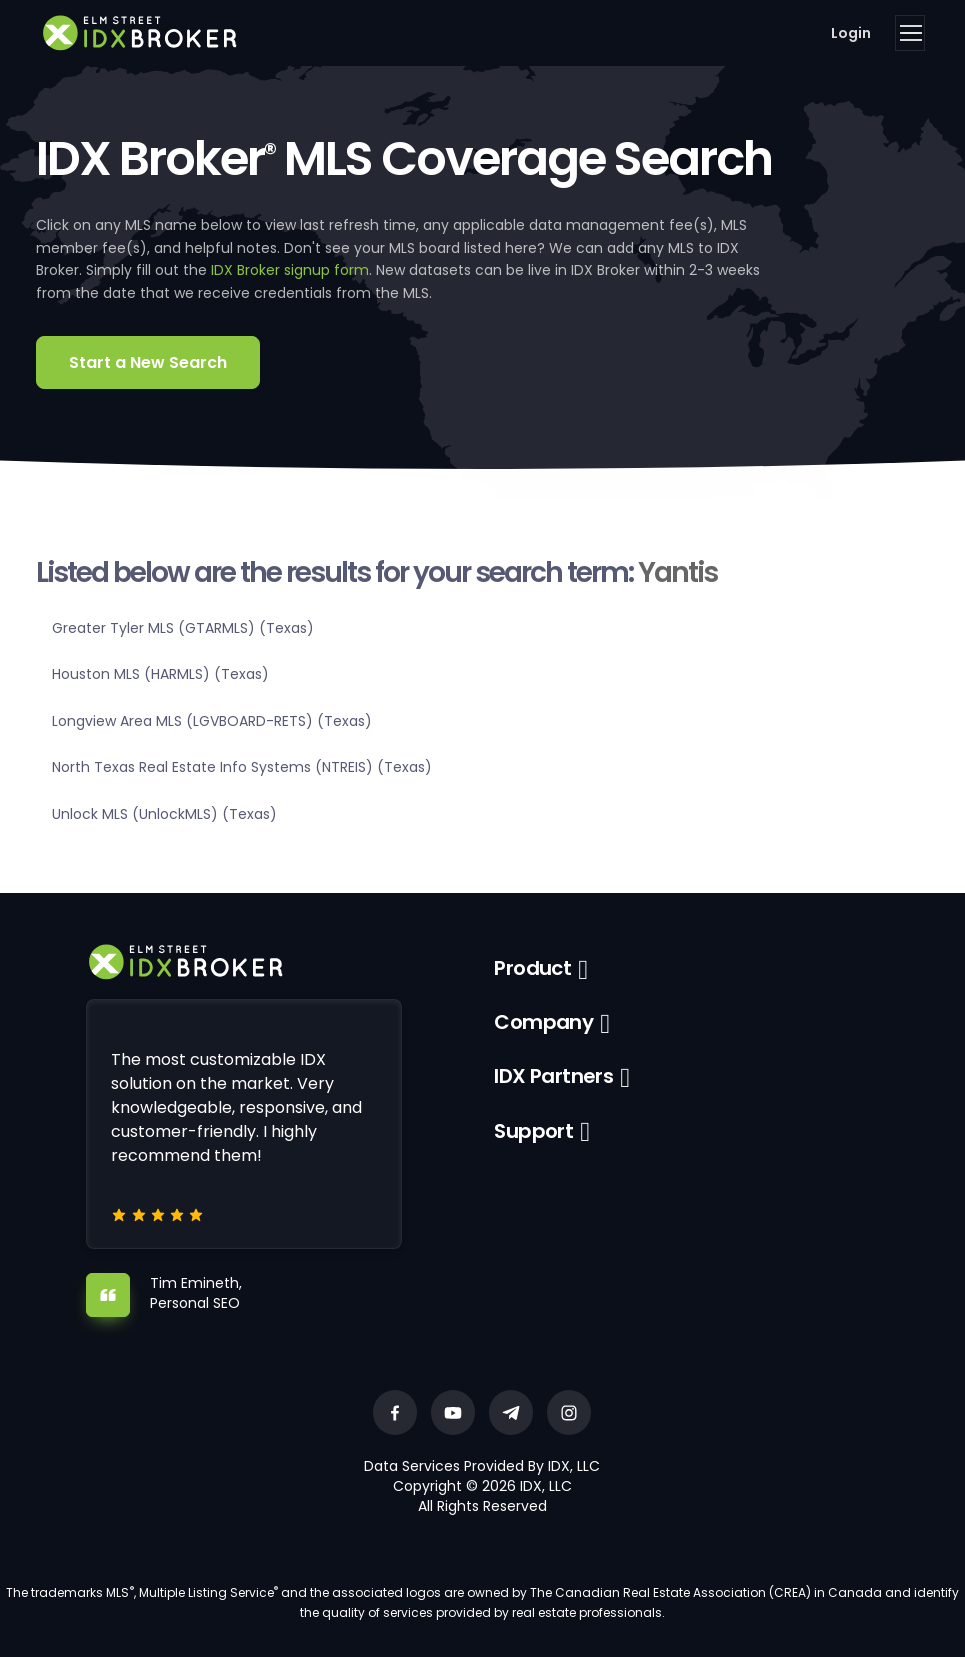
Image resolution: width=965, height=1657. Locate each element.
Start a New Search (148, 362)
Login (851, 33)
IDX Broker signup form (290, 270)
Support (533, 1131)
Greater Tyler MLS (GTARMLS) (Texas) (183, 628)
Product (532, 968)
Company (543, 1022)
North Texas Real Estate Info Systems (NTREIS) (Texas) (242, 767)
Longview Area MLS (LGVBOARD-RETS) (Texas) (212, 721)
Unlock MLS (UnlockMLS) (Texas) (164, 814)
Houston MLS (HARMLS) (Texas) (160, 674)
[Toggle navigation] (910, 33)
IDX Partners (553, 1076)
